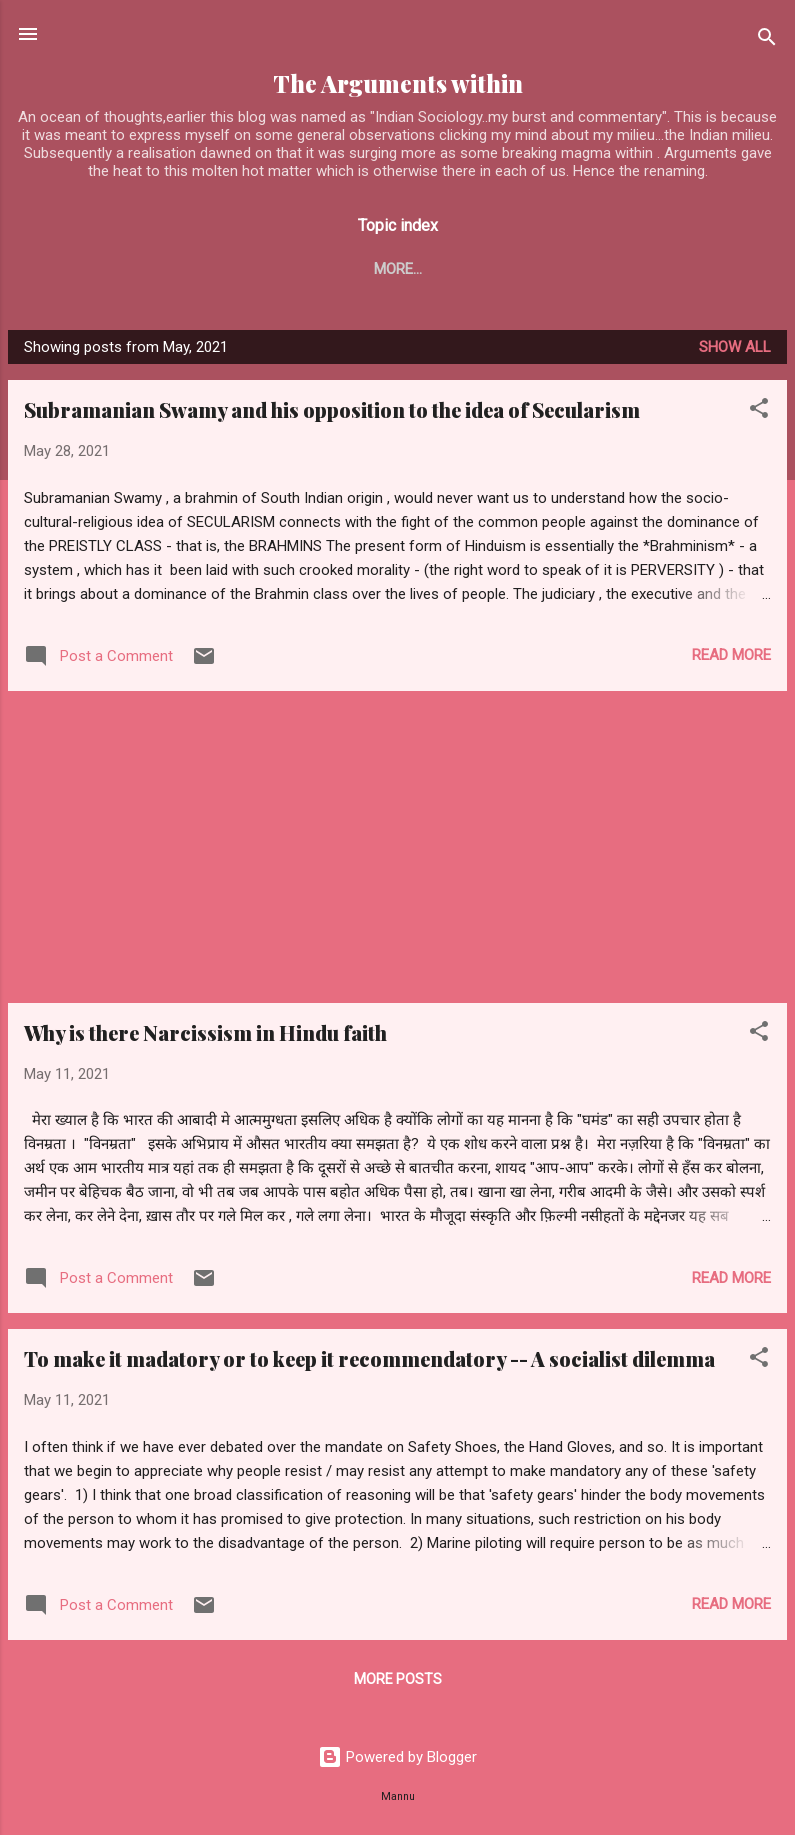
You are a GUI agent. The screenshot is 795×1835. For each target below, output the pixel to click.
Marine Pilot (421, 269)
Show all (735, 351)
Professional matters (592, 269)
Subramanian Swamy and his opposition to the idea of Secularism (332, 413)
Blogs (139, 269)
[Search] (767, 40)
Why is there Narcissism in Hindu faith (205, 1036)
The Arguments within (398, 83)
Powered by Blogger (397, 1757)
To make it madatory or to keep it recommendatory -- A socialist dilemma (369, 1362)
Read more (731, 659)
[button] (759, 415)
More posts (398, 1683)
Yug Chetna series (267, 269)
